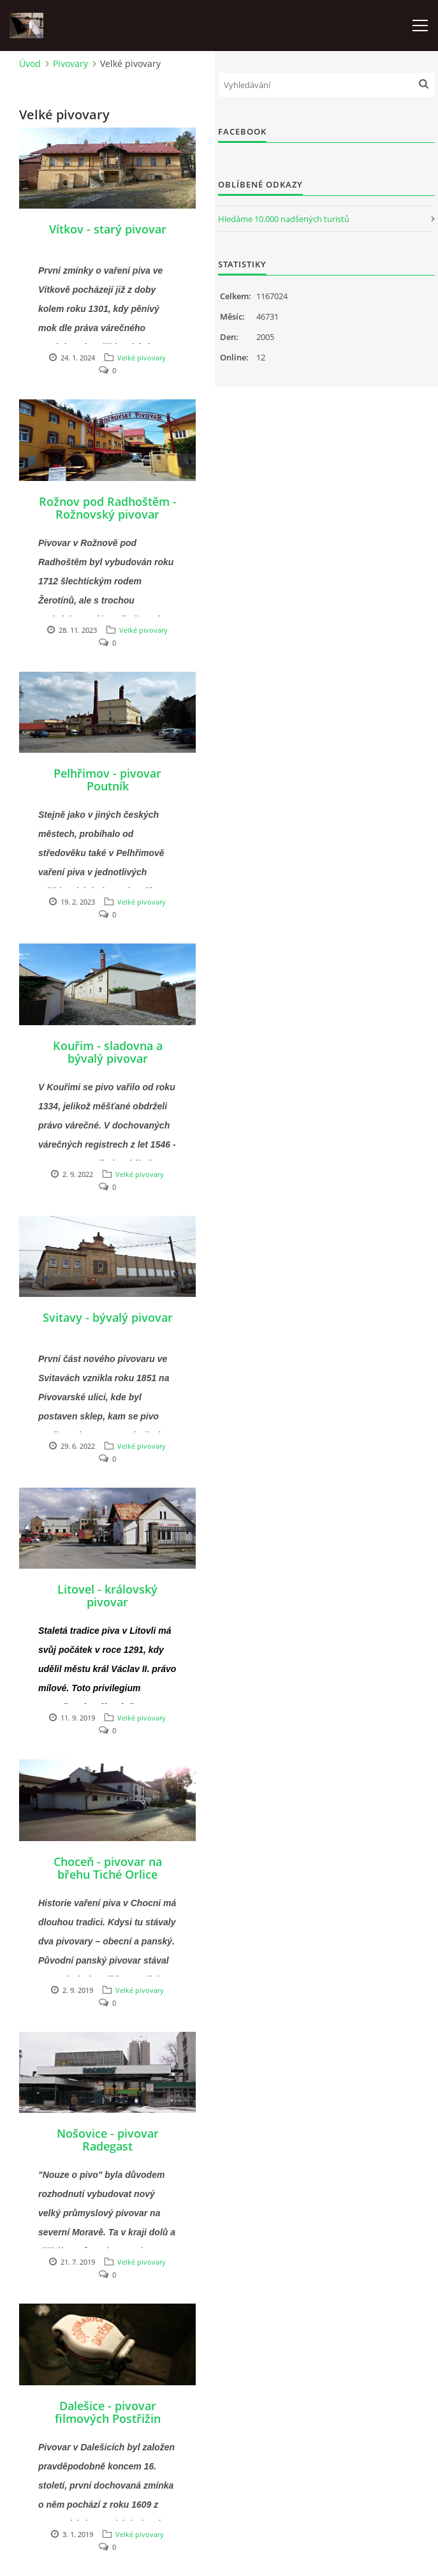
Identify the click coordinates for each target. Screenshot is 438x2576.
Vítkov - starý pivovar (107, 229)
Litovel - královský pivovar (107, 1595)
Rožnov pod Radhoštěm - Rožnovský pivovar (108, 508)
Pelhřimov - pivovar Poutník (107, 779)
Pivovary (70, 63)
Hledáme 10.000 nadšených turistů (283, 219)
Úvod (30, 63)
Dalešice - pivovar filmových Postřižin (108, 2412)
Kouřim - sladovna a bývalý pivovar (108, 1052)
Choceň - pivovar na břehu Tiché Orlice (108, 1868)
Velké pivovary (141, 357)
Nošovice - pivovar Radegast (108, 2139)
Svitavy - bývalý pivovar (108, 1317)
